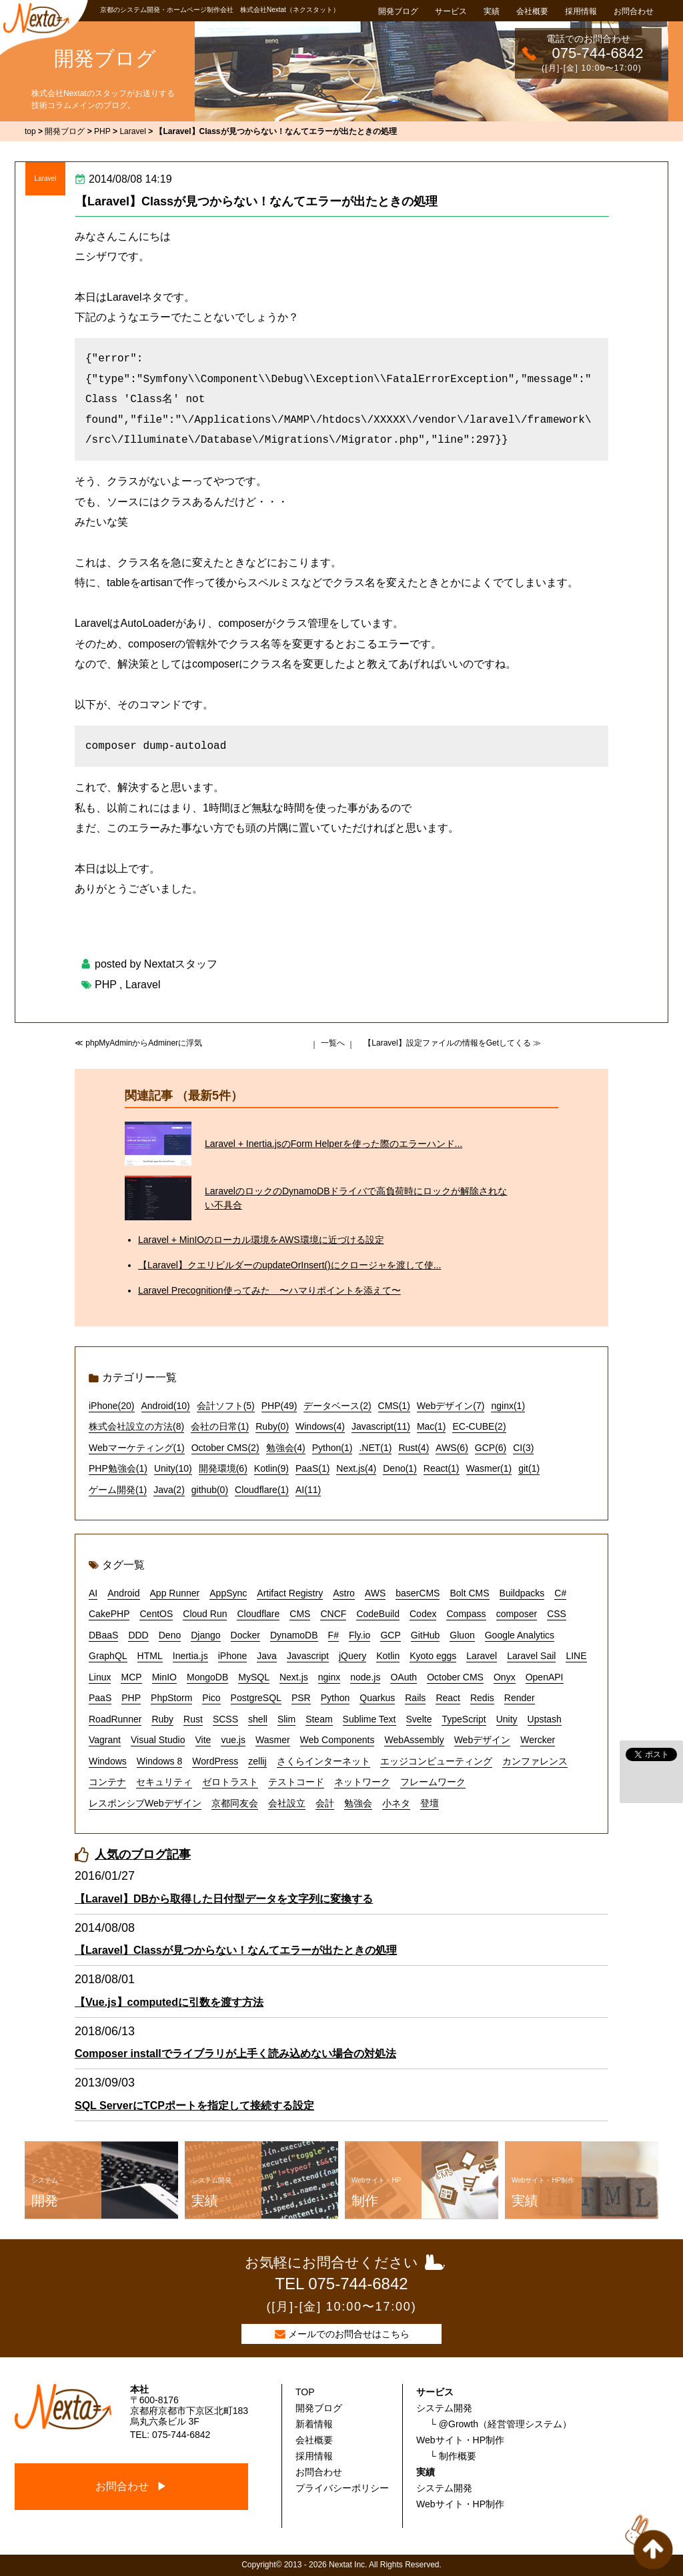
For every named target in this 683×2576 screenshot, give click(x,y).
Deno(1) (400, 1468)
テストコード (296, 1781)
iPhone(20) (112, 1405)
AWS (375, 1593)
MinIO (164, 1677)
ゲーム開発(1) (118, 1489)
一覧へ (333, 1043)
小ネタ (396, 1803)
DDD (138, 1635)
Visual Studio (158, 1739)
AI (93, 1593)
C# (560, 1593)
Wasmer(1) (489, 1468)
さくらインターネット (323, 1761)
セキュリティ (164, 1781)
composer (516, 1613)
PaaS (100, 1697)
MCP (131, 1677)
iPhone (232, 1655)
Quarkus (377, 1697)
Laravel (46, 178)
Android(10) (165, 1405)
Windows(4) (320, 1426)
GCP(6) (490, 1447)
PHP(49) (279, 1405)
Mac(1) (431, 1426)
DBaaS (103, 1635)
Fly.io (359, 1635)
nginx (329, 1677)
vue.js (233, 1739)
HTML (150, 1655)
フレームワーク (433, 1781)
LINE (576, 1655)
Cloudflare (258, 1613)
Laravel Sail (531, 1655)
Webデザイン (482, 1739)
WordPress (215, 1761)
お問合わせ (634, 11)
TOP (305, 2392)
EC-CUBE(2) (479, 1426)
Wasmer (272, 1739)
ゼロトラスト (230, 1781)
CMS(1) (394, 1405)
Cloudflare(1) (262, 1489)
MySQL (253, 1677)
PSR (301, 1697)
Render (519, 1697)
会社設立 (286, 1803)
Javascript (308, 1655)
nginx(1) (508, 1405)
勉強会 (358, 1803)
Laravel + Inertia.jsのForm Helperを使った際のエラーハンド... (333, 1143)
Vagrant (105, 1739)
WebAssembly (414, 1739)
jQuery (352, 1655)
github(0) (209, 1489)
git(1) (529, 1468)
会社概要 (532, 11)
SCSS (225, 1719)
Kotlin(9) (271, 1468)
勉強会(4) (285, 1447)
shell (257, 1719)
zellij (257, 1761)
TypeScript (464, 1719)
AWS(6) (452, 1447)
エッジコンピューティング (436, 1761)
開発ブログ (398, 11)
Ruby (162, 1719)
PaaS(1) (312, 1468)
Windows (108, 1761)
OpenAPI (545, 1677)
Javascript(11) (381, 1426)
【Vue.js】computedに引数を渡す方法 (169, 2002)
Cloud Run (205, 1613)
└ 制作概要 (453, 2456)
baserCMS (418, 1593)
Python (335, 1697)
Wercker (537, 1739)
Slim (286, 1719)
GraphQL (108, 1655)
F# (333, 1635)
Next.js (293, 1677)
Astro (344, 1593)
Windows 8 (159, 1761)
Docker (245, 1635)
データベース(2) (337, 1405)
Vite (203, 1739)
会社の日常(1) (220, 1426)
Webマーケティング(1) (137, 1447)
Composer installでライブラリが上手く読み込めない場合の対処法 (235, 2053)
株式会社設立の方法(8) (136, 1426)
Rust (193, 1719)
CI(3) (523, 1447)
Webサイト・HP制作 (460, 2440)
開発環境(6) (223, 1468)
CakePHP (109, 1613)
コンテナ (107, 1781)
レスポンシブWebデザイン (145, 1803)
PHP (106, 984)
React (448, 1697)
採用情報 (581, 11)
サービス (451, 11)
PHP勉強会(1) (118, 1468)
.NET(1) (375, 1447)
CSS (556, 1613)
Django (205, 1635)
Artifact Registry (290, 1593)
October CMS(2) (225, 1447)
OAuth (403, 1677)
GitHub (425, 1635)
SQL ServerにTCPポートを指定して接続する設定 (194, 2105)
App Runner (175, 1593)
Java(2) (169, 1489)
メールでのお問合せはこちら (349, 2334)
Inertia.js (190, 1655)
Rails (415, 1697)
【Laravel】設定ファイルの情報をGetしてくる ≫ (452, 1043)
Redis (482, 1697)
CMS (299, 1613)
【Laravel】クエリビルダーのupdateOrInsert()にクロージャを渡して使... (289, 1265)
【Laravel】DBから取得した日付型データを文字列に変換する (224, 1898)
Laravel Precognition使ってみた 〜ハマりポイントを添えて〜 (269, 1290)
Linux (100, 1677)
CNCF (333, 1613)
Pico (211, 1697)
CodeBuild (378, 1613)
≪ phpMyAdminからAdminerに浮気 (138, 1043)
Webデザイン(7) (451, 1405)
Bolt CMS (469, 1593)
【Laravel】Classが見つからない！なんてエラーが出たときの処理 (256, 201)
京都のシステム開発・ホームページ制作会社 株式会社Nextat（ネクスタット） (219, 9)
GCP (390, 1635)
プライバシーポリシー (342, 2488)
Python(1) (332, 1447)
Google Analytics (519, 1635)
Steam (318, 1719)
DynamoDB (294, 1635)
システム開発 (444, 2408)
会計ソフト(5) (226, 1405)
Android (123, 1593)
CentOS (156, 1613)
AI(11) (308, 1489)
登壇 (429, 1803)
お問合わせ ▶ (131, 2486)
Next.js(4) (356, 1468)
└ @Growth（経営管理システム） (501, 2424)
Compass (466, 1613)
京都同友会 (234, 1803)
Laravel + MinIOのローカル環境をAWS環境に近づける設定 (261, 1239)
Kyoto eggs (433, 1655)
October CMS (455, 1677)
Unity (507, 1719)
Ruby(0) (272, 1426)
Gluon (462, 1635)
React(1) (442, 1468)
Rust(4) (413, 1447)
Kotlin (388, 1655)
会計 (324, 1803)
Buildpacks (522, 1593)
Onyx (505, 1677)
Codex (423, 1613)
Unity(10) (173, 1468)
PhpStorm (171, 1697)
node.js (365, 1677)
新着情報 (314, 2424)
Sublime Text (369, 1719)
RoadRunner (115, 1719)
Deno (170, 1635)
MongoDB (207, 1677)
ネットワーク (362, 1781)
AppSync (228, 1593)
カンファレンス (535, 1761)
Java (267, 1655)
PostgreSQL (256, 1697)
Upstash (545, 1719)
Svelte (419, 1719)
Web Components (337, 1739)
